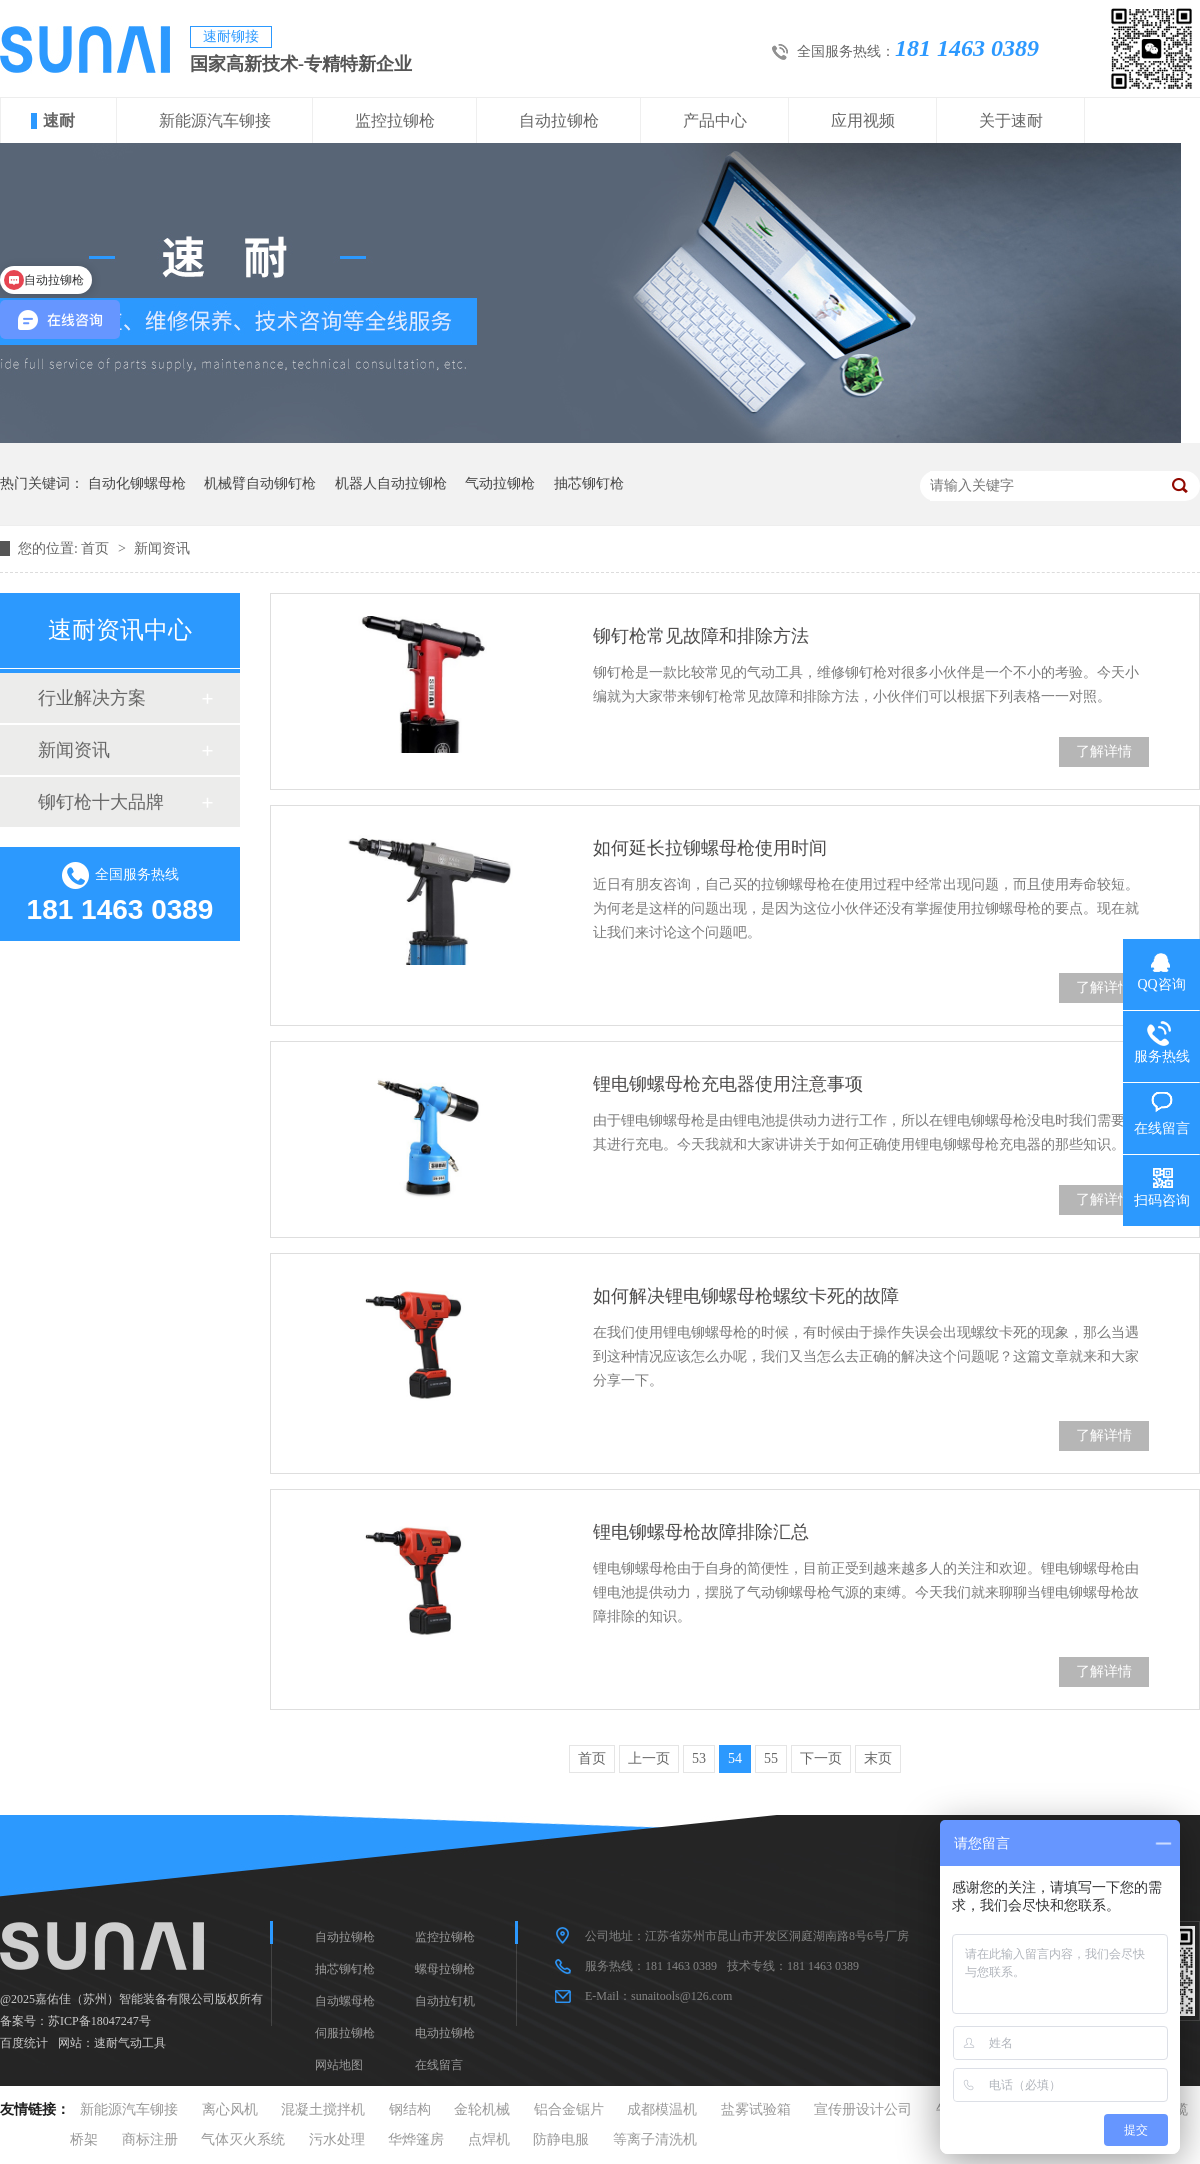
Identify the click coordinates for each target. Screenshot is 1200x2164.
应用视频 (863, 120)
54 (735, 1758)
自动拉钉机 (445, 2001)
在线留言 (439, 2065)
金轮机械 (482, 2109)
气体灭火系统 (243, 2139)
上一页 (649, 1758)
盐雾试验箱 (756, 2109)
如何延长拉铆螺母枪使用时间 (710, 848)
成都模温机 (662, 2109)
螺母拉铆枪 (445, 1969)
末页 (878, 1758)
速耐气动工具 (130, 2043)
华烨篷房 (416, 2139)
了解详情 (1104, 751)
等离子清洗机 (655, 2139)
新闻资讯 (162, 548)
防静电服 (561, 2139)
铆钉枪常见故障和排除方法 (701, 636)
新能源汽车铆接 (215, 120)
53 (699, 1758)
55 (771, 1758)
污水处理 (337, 2139)
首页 (97, 548)
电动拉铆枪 (445, 2033)
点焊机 (489, 2139)
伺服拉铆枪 (345, 2033)
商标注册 (150, 2139)
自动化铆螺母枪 (137, 483)
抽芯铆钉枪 (589, 483)
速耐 (59, 120)
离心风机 (230, 2109)
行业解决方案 (92, 698)
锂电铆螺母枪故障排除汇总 (701, 1532)
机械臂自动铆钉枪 (260, 483)
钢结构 (410, 2109)
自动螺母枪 (345, 2001)
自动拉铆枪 (559, 120)
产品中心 (715, 120)
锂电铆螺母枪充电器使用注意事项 (728, 1084)
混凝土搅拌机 (323, 2109)
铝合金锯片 (569, 2109)
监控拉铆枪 (395, 120)
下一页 (821, 1758)
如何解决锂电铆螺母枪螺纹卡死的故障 (746, 1296)
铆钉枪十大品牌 (101, 802)
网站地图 (339, 2065)
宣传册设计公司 (863, 2109)
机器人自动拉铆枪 (391, 483)
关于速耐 (1011, 120)
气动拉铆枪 (500, 483)
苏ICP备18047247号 (99, 2021)
